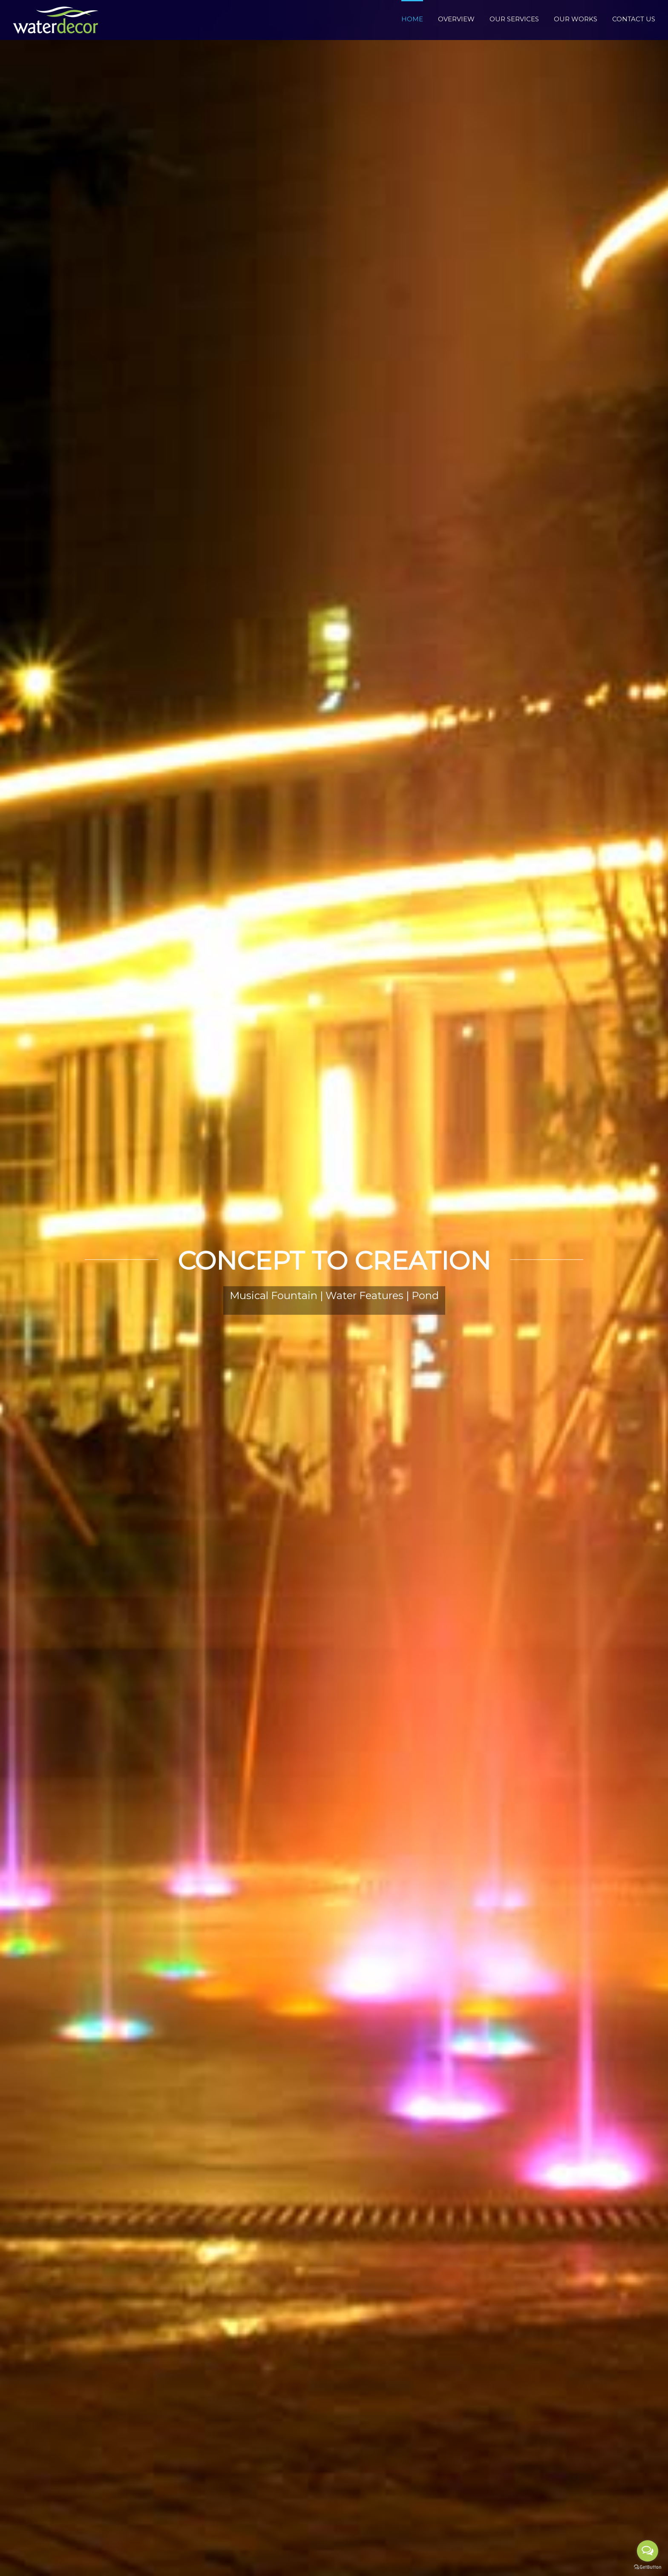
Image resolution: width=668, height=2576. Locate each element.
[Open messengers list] (647, 2551)
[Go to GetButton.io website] (647, 2567)
